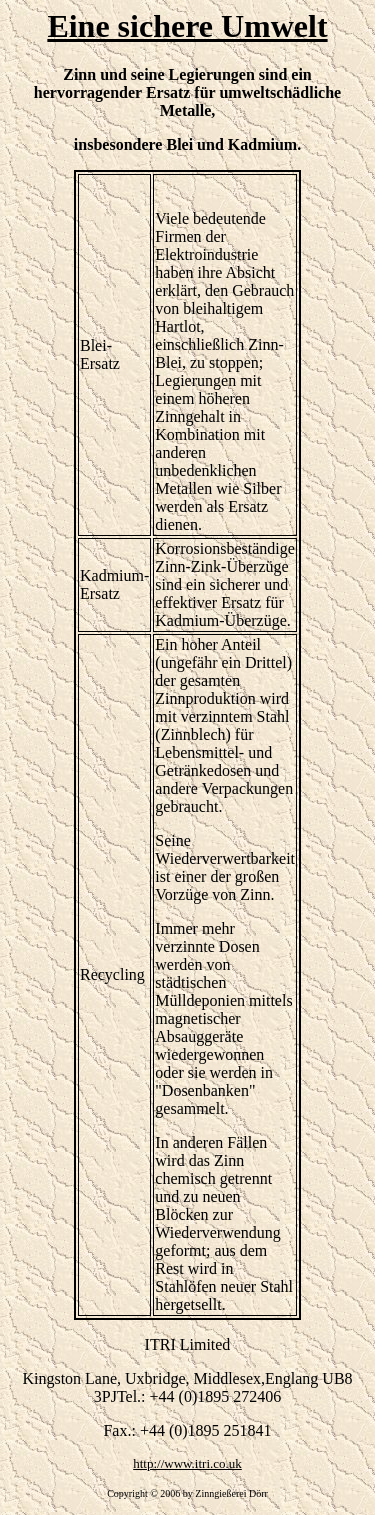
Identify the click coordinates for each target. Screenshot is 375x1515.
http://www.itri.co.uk (187, 1463)
